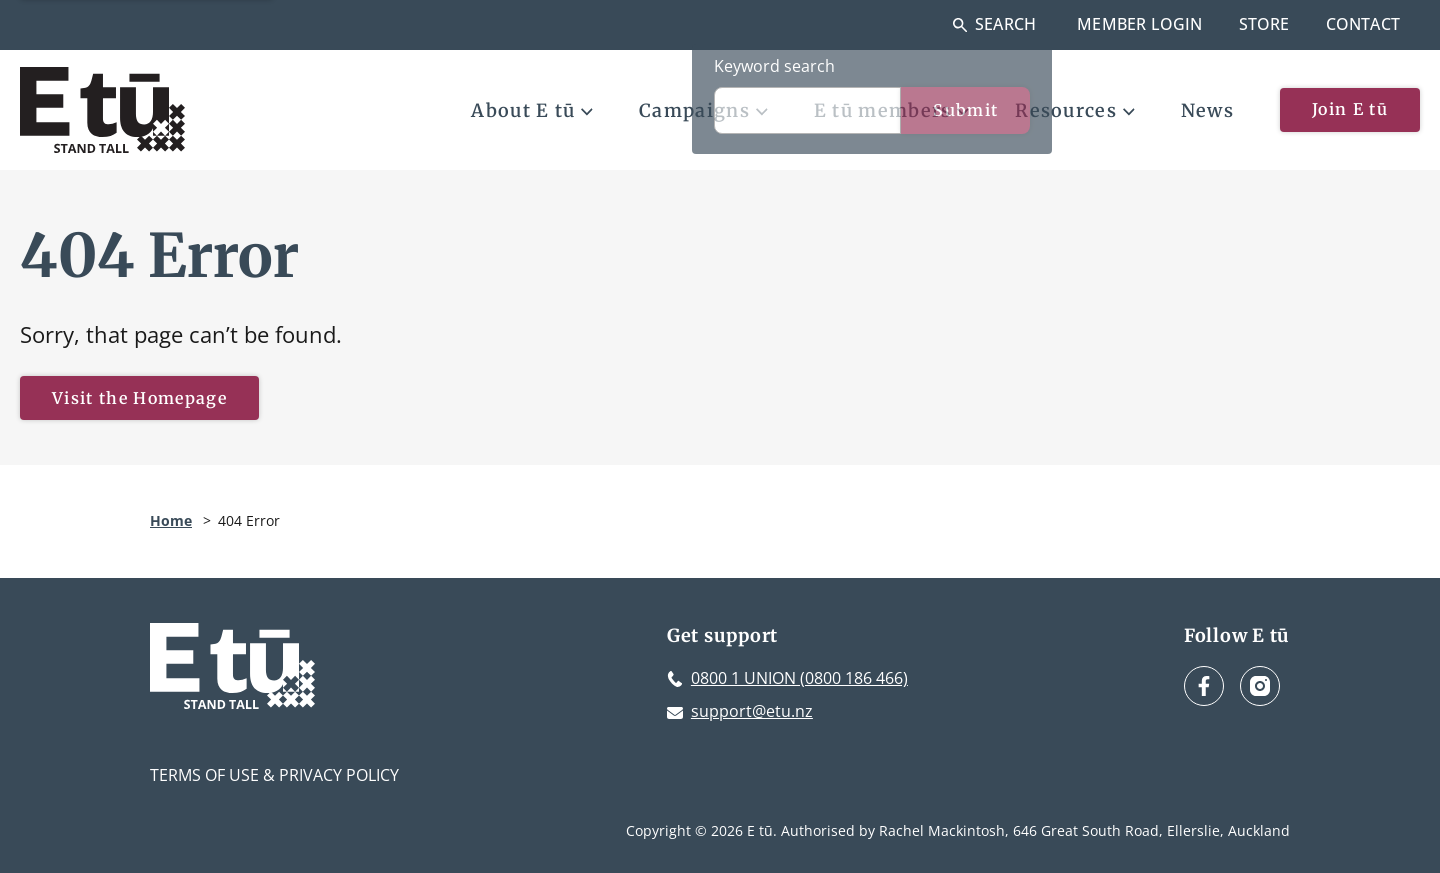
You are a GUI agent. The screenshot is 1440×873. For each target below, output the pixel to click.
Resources (1075, 110)
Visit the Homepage (139, 398)
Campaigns (703, 110)
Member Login (1139, 24)
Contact (1363, 24)
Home (171, 520)
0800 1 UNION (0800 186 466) (799, 678)
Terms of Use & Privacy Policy (274, 775)
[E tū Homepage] (102, 110)
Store (1264, 24)
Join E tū (1350, 109)
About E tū (532, 110)
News (1207, 110)
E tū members (892, 110)
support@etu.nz (752, 711)
